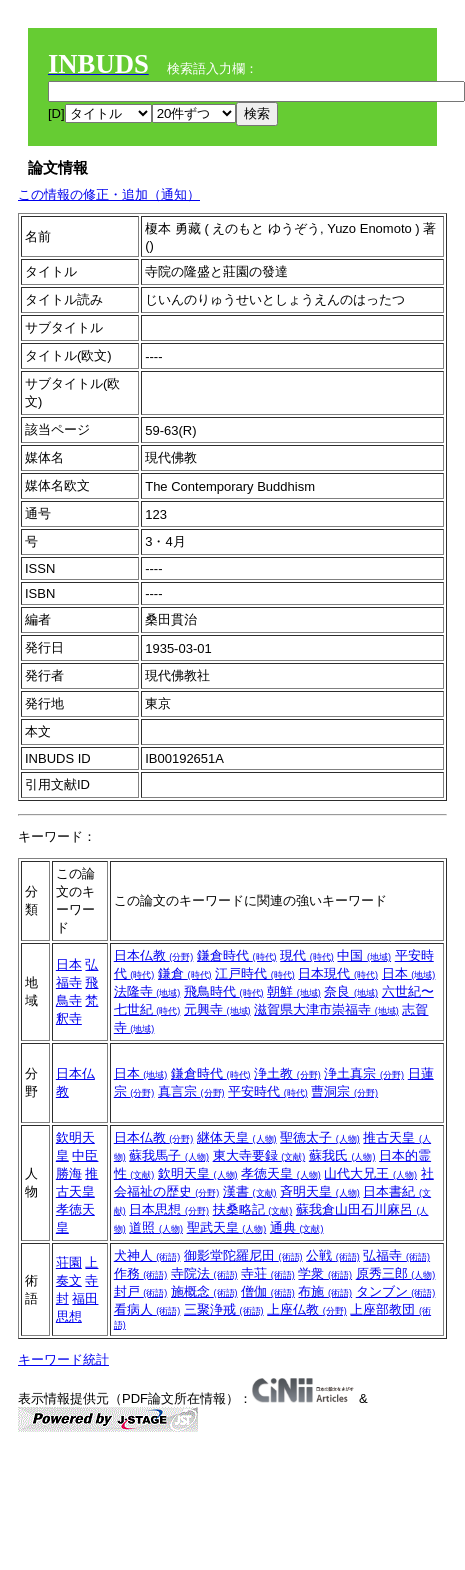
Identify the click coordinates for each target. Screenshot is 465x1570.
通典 (297, 1227)
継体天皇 (237, 1137)
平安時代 (268, 1091)
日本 (69, 964)
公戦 (333, 1255)
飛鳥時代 (224, 991)
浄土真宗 (364, 1073)
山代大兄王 (370, 1173)
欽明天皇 (198, 1173)
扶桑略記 (253, 1209)
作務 (141, 1273)
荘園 (69, 1262)
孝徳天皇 (281, 1173)
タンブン (396, 1291)
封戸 (141, 1291)
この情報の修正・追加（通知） (109, 194)
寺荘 (268, 1273)
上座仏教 (307, 1309)
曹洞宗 (344, 1091)
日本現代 (338, 973)
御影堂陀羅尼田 (243, 1255)
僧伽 (268, 1291)
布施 (325, 1291)
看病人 (147, 1309)
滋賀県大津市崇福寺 (326, 1009)
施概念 (204, 1291)
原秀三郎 (396, 1273)
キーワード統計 (63, 1359)
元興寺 (217, 1009)
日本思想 (169, 1209)
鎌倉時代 (237, 955)
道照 (156, 1227)
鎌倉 (185, 973)
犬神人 (147, 1255)
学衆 (325, 1273)
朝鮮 (294, 991)
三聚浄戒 (224, 1309)
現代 (307, 955)
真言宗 (191, 1091)
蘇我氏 (342, 1155)
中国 (364, 955)
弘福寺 (396, 1255)
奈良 (351, 991)
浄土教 (287, 1073)
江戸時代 (255, 973)
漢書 (250, 1191)
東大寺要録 (259, 1155)
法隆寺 (147, 991)
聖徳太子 (320, 1137)
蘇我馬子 (169, 1155)
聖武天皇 (227, 1227)
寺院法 (204, 1273)
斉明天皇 (320, 1191)
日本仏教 (154, 955)
